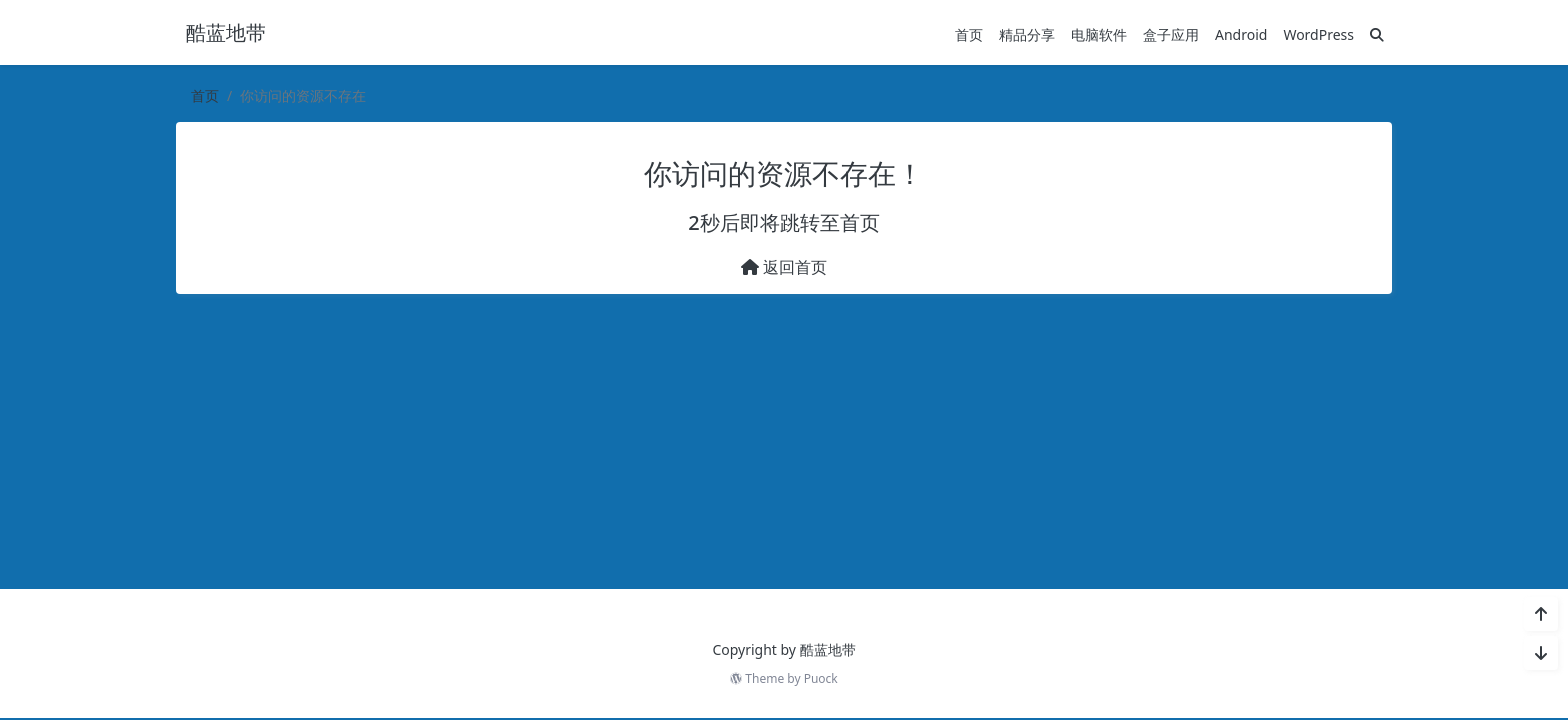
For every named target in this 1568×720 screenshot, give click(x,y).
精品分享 (1027, 33)
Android (1241, 33)
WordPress (1318, 33)
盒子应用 (1171, 33)
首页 (969, 33)
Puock (821, 678)
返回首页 (784, 267)
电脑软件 (1099, 33)
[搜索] (1377, 33)
